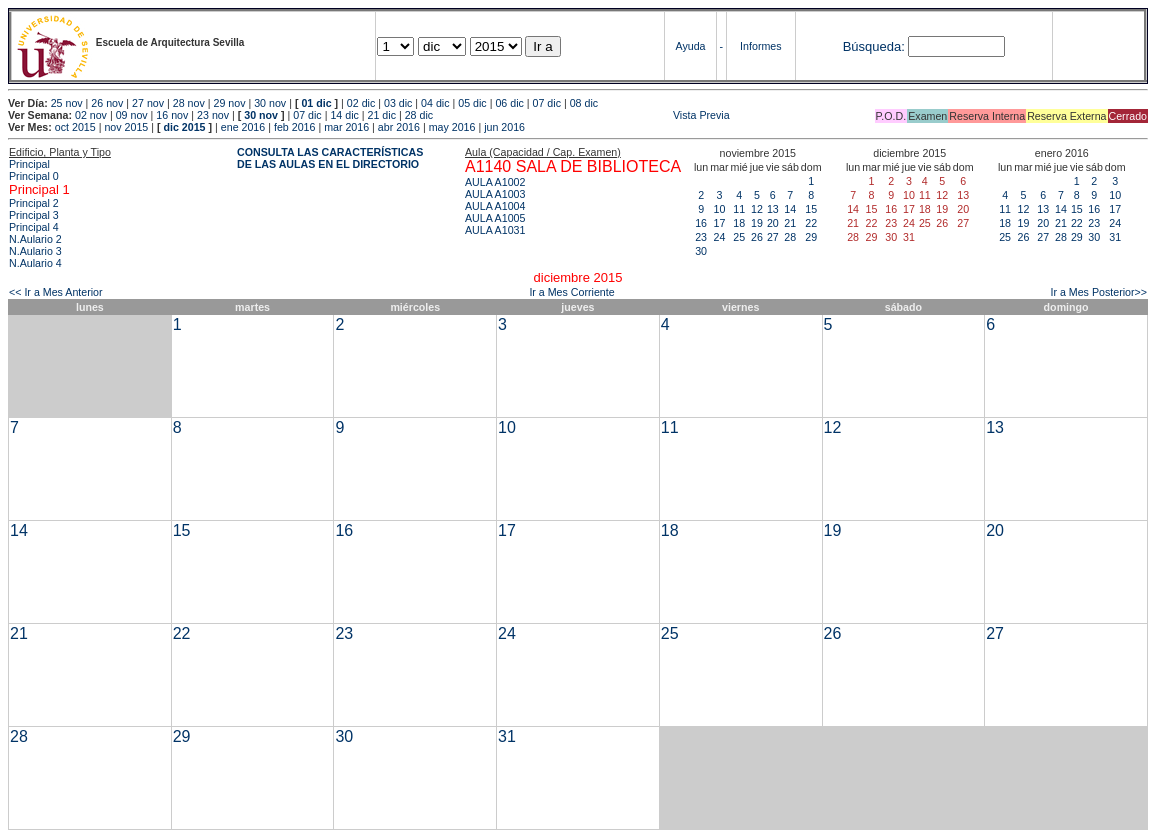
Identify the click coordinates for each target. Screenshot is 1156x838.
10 (719, 209)
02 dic (361, 103)
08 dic (584, 103)
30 (701, 251)
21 (790, 223)
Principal (29, 164)
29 (811, 237)
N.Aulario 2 (35, 239)
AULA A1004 (495, 206)
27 (773, 237)
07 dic (547, 103)
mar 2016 (346, 127)
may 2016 (452, 127)
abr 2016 (399, 127)
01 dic (316, 103)
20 (773, 223)
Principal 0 (34, 176)
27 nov (148, 103)
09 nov (132, 115)
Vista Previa (583, 115)
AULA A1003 (495, 194)
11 (739, 209)
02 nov (91, 115)
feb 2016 (294, 127)
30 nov (270, 103)
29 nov (229, 103)
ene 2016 (243, 127)
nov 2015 (126, 127)
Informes (760, 46)
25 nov (67, 103)
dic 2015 (184, 127)
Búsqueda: (874, 46)
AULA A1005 (495, 218)
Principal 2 (34, 203)
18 (739, 223)
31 (1115, 237)
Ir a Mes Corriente (571, 292)
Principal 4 (34, 227)
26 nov (107, 103)
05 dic (472, 103)
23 (701, 237)
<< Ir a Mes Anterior (56, 292)
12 (757, 209)
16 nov (172, 115)
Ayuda (690, 46)
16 (701, 223)
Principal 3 (34, 215)
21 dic (382, 115)
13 (773, 209)
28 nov (189, 103)
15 (811, 209)
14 (790, 209)
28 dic (419, 115)
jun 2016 (504, 127)
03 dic (398, 103)
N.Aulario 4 (35, 263)
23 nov (213, 115)
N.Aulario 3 (35, 251)
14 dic (344, 115)
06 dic (509, 103)
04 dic (435, 103)
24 (719, 237)
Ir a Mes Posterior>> (1098, 292)
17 (719, 223)
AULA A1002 (495, 182)
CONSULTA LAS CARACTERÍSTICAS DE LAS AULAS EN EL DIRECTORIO (330, 158)
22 (811, 223)
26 (757, 237)
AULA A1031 (495, 230)
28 (790, 237)
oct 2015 (75, 127)
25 (739, 237)
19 (757, 223)
